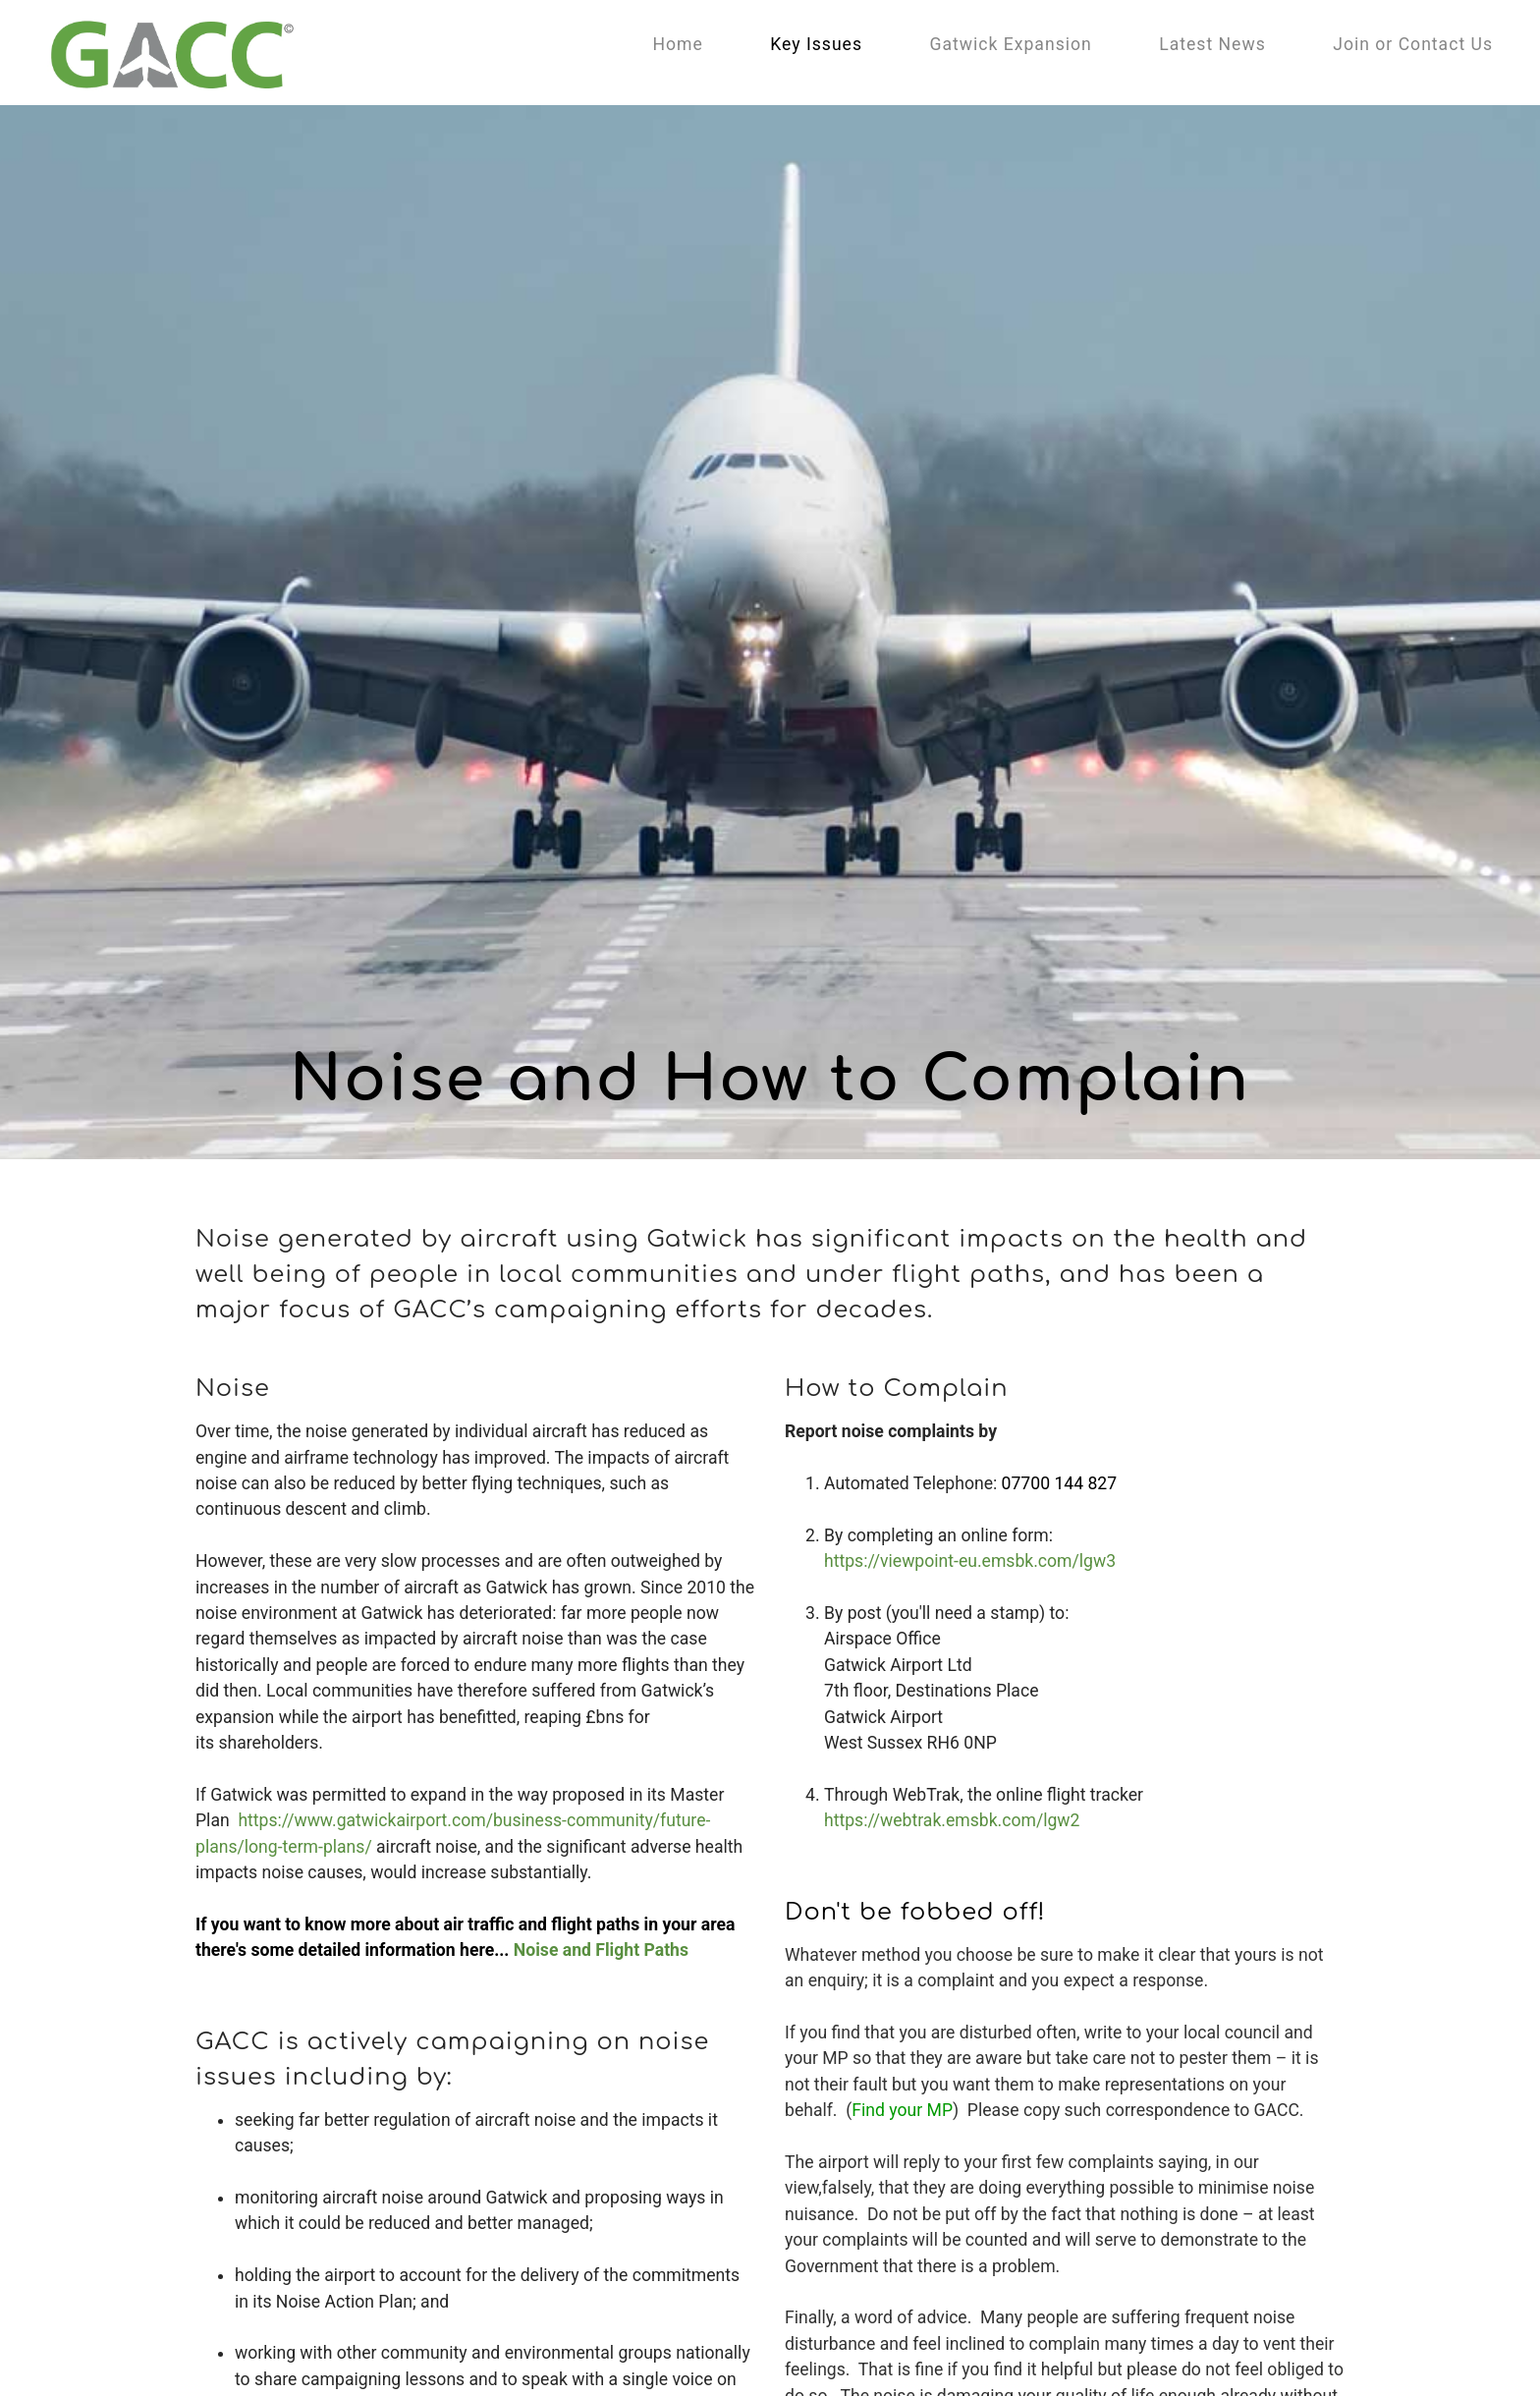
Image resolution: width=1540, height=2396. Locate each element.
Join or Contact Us (1413, 44)
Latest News (1212, 44)
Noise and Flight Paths (601, 1950)
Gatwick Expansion (1010, 44)
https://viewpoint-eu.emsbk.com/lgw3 (970, 1561)
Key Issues (816, 44)
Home (677, 44)
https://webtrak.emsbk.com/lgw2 (951, 1820)
